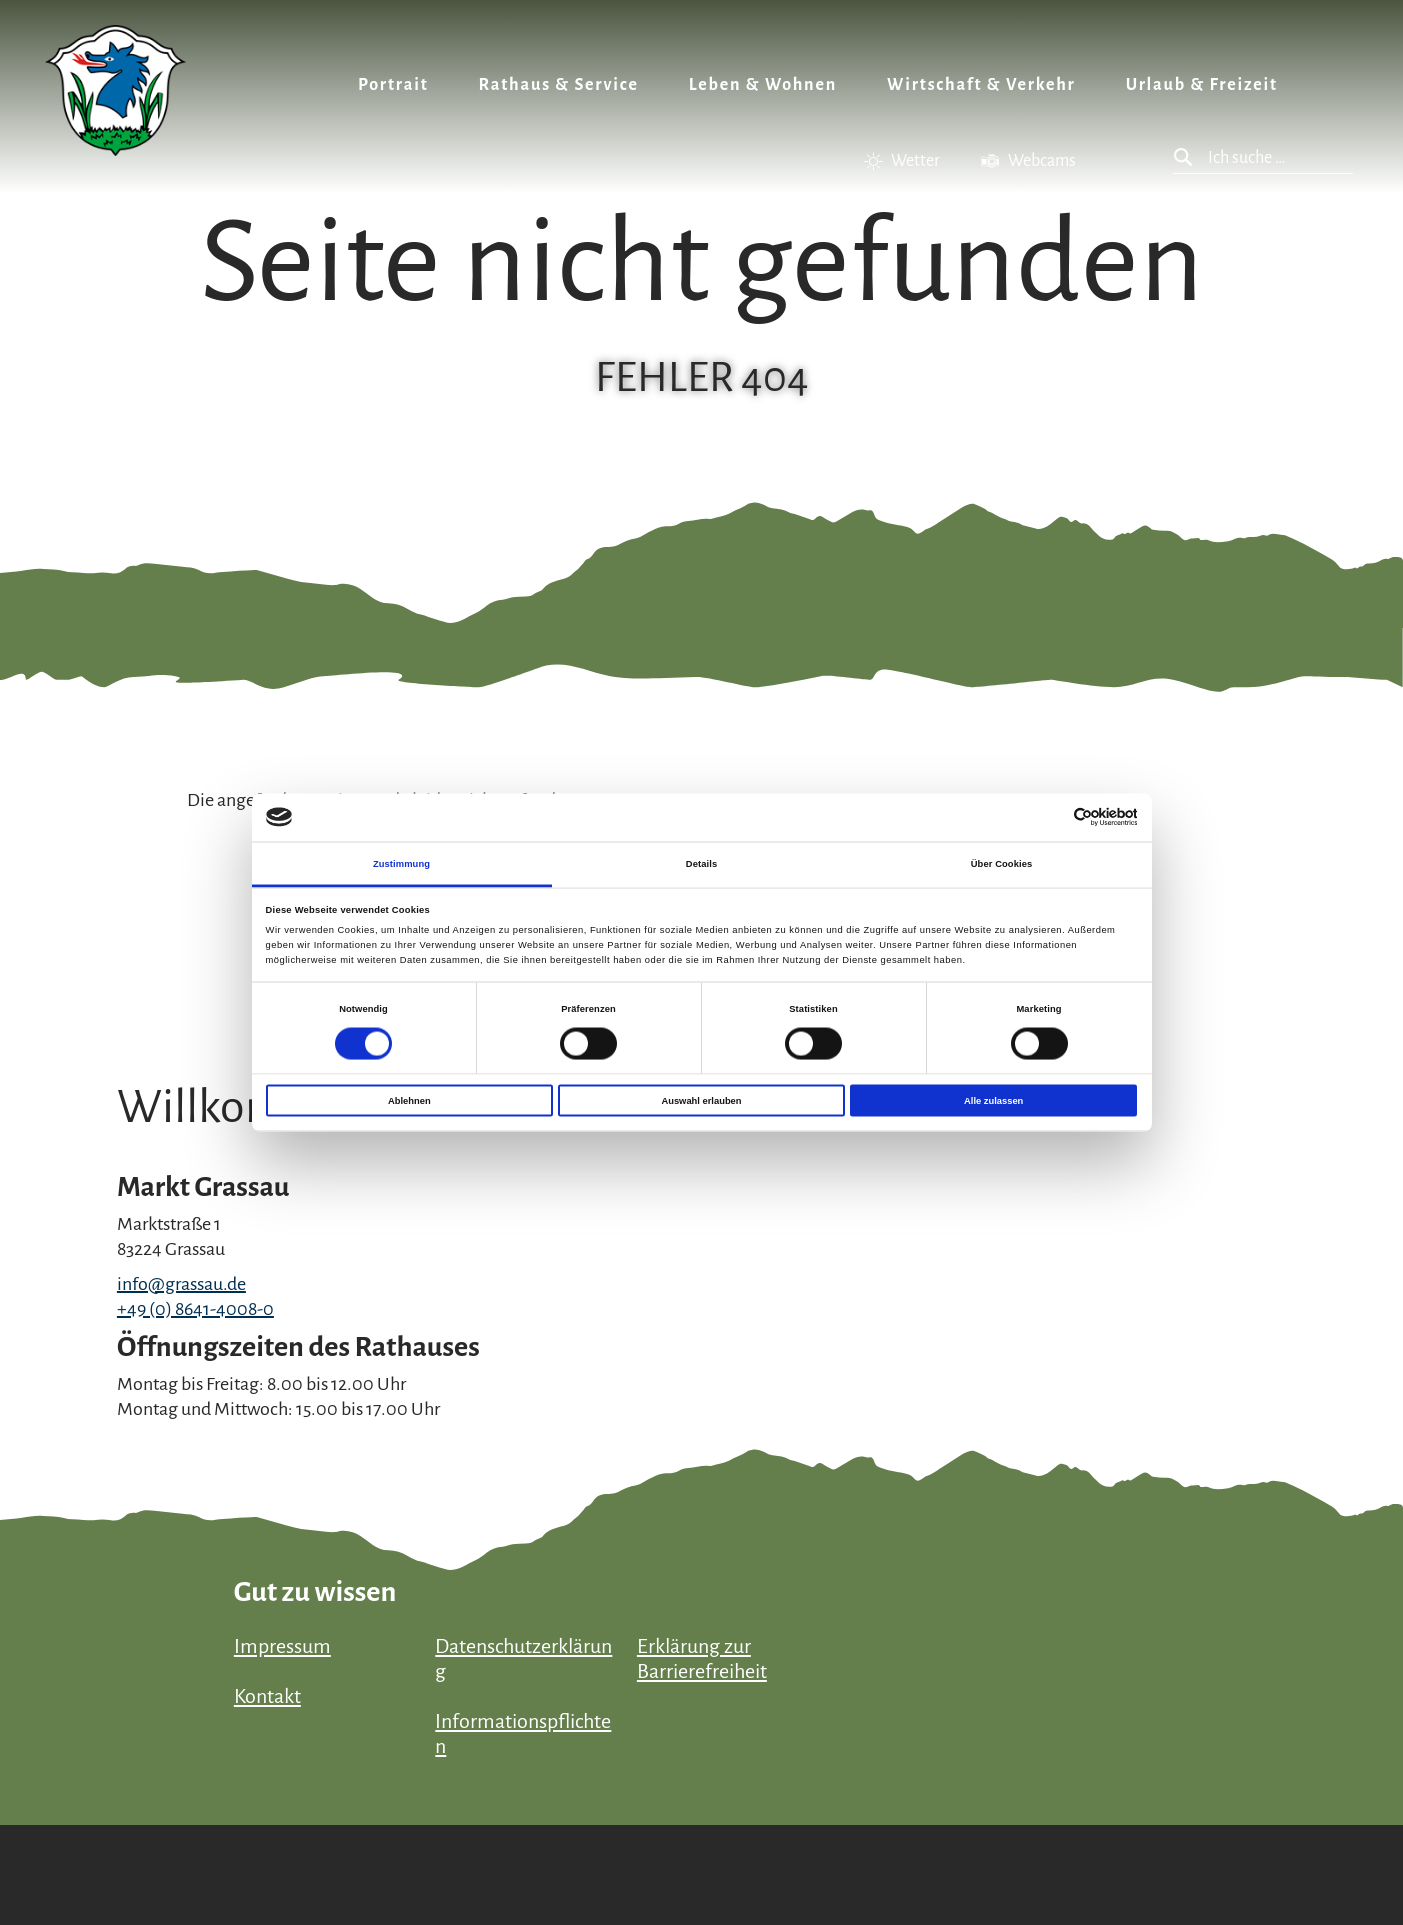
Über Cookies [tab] (1002, 863)
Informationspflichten (523, 1733)
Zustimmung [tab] (401, 863)
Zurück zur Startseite (115, 90)
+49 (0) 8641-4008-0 (195, 1309)
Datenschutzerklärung (523, 1658)
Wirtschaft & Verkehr (981, 85)
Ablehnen (409, 1101)
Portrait (393, 85)
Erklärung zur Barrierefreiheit (702, 1658)
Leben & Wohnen (763, 85)
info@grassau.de (181, 1284)
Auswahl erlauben (701, 1101)
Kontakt (267, 1696)
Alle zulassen (993, 1101)
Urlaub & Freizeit (1202, 85)
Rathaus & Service (559, 85)
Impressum (282, 1646)
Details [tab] (701, 863)
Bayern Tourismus (1186, 1839)
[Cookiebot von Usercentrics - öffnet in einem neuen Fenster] (1049, 817)
